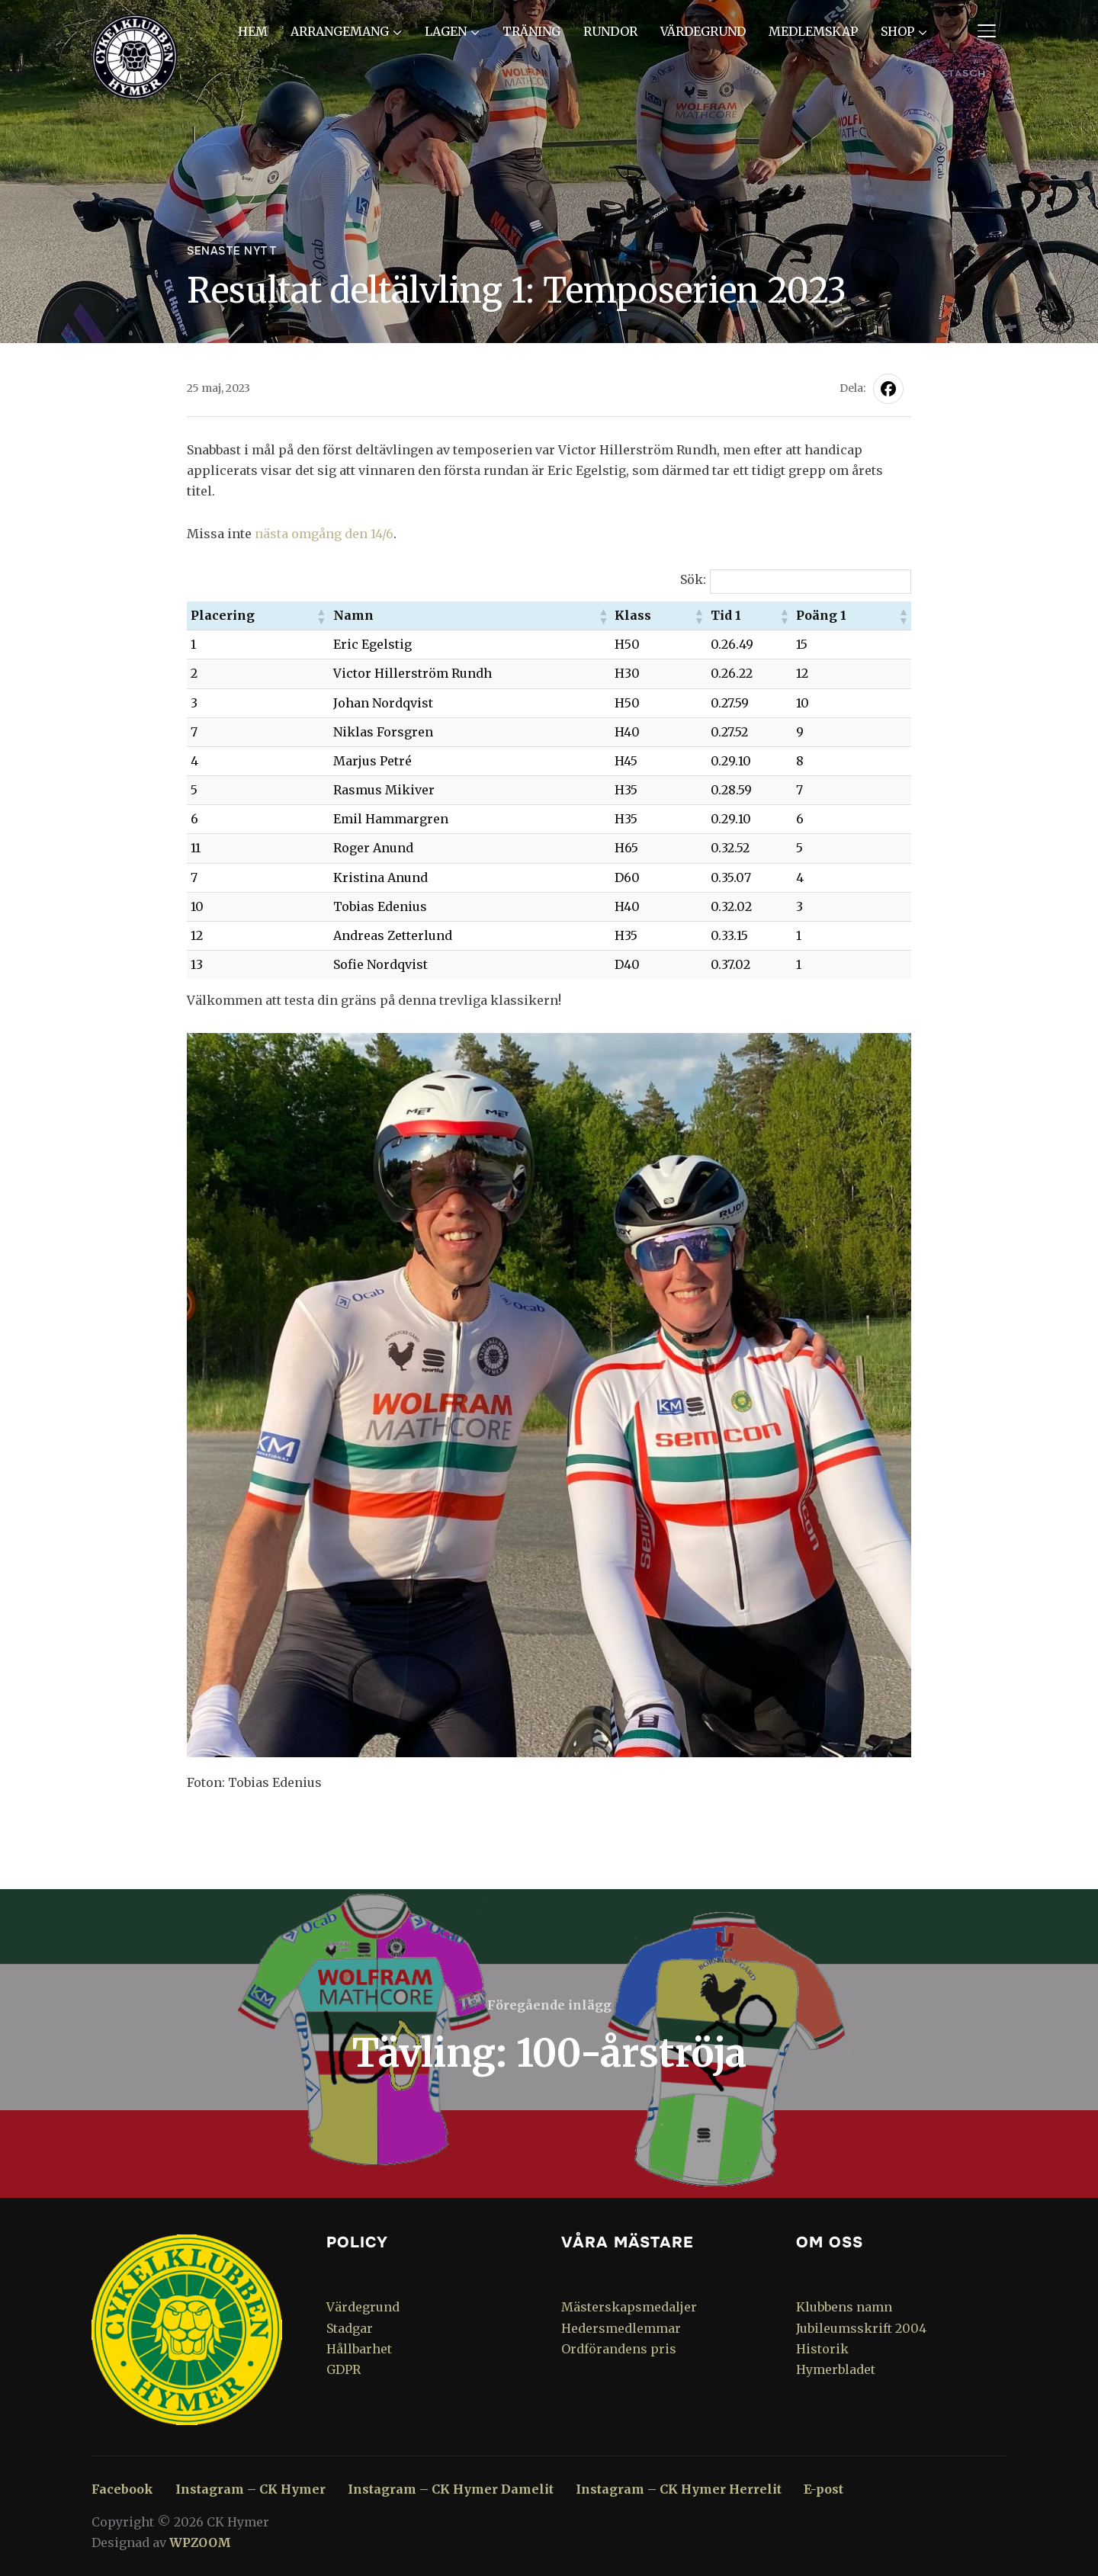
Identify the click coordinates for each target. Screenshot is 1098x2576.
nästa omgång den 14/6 (324, 533)
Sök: (693, 579)
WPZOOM (200, 2542)
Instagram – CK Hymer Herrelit (679, 2489)
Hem (253, 31)
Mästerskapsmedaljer (629, 2307)
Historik (822, 2348)
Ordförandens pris (618, 2348)
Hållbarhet (359, 2348)
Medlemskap (813, 31)
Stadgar (349, 2328)
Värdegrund (703, 31)
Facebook (122, 2489)
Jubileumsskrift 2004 (861, 2328)
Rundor (610, 31)
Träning (531, 31)
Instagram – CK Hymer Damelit (451, 2489)
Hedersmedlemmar (621, 2328)
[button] (321, 616)
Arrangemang (340, 31)
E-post (823, 2489)
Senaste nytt (232, 251)
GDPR (343, 2369)
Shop (897, 31)
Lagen (446, 31)
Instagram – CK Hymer (250, 2489)
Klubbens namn (844, 2307)
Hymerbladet (835, 2369)
